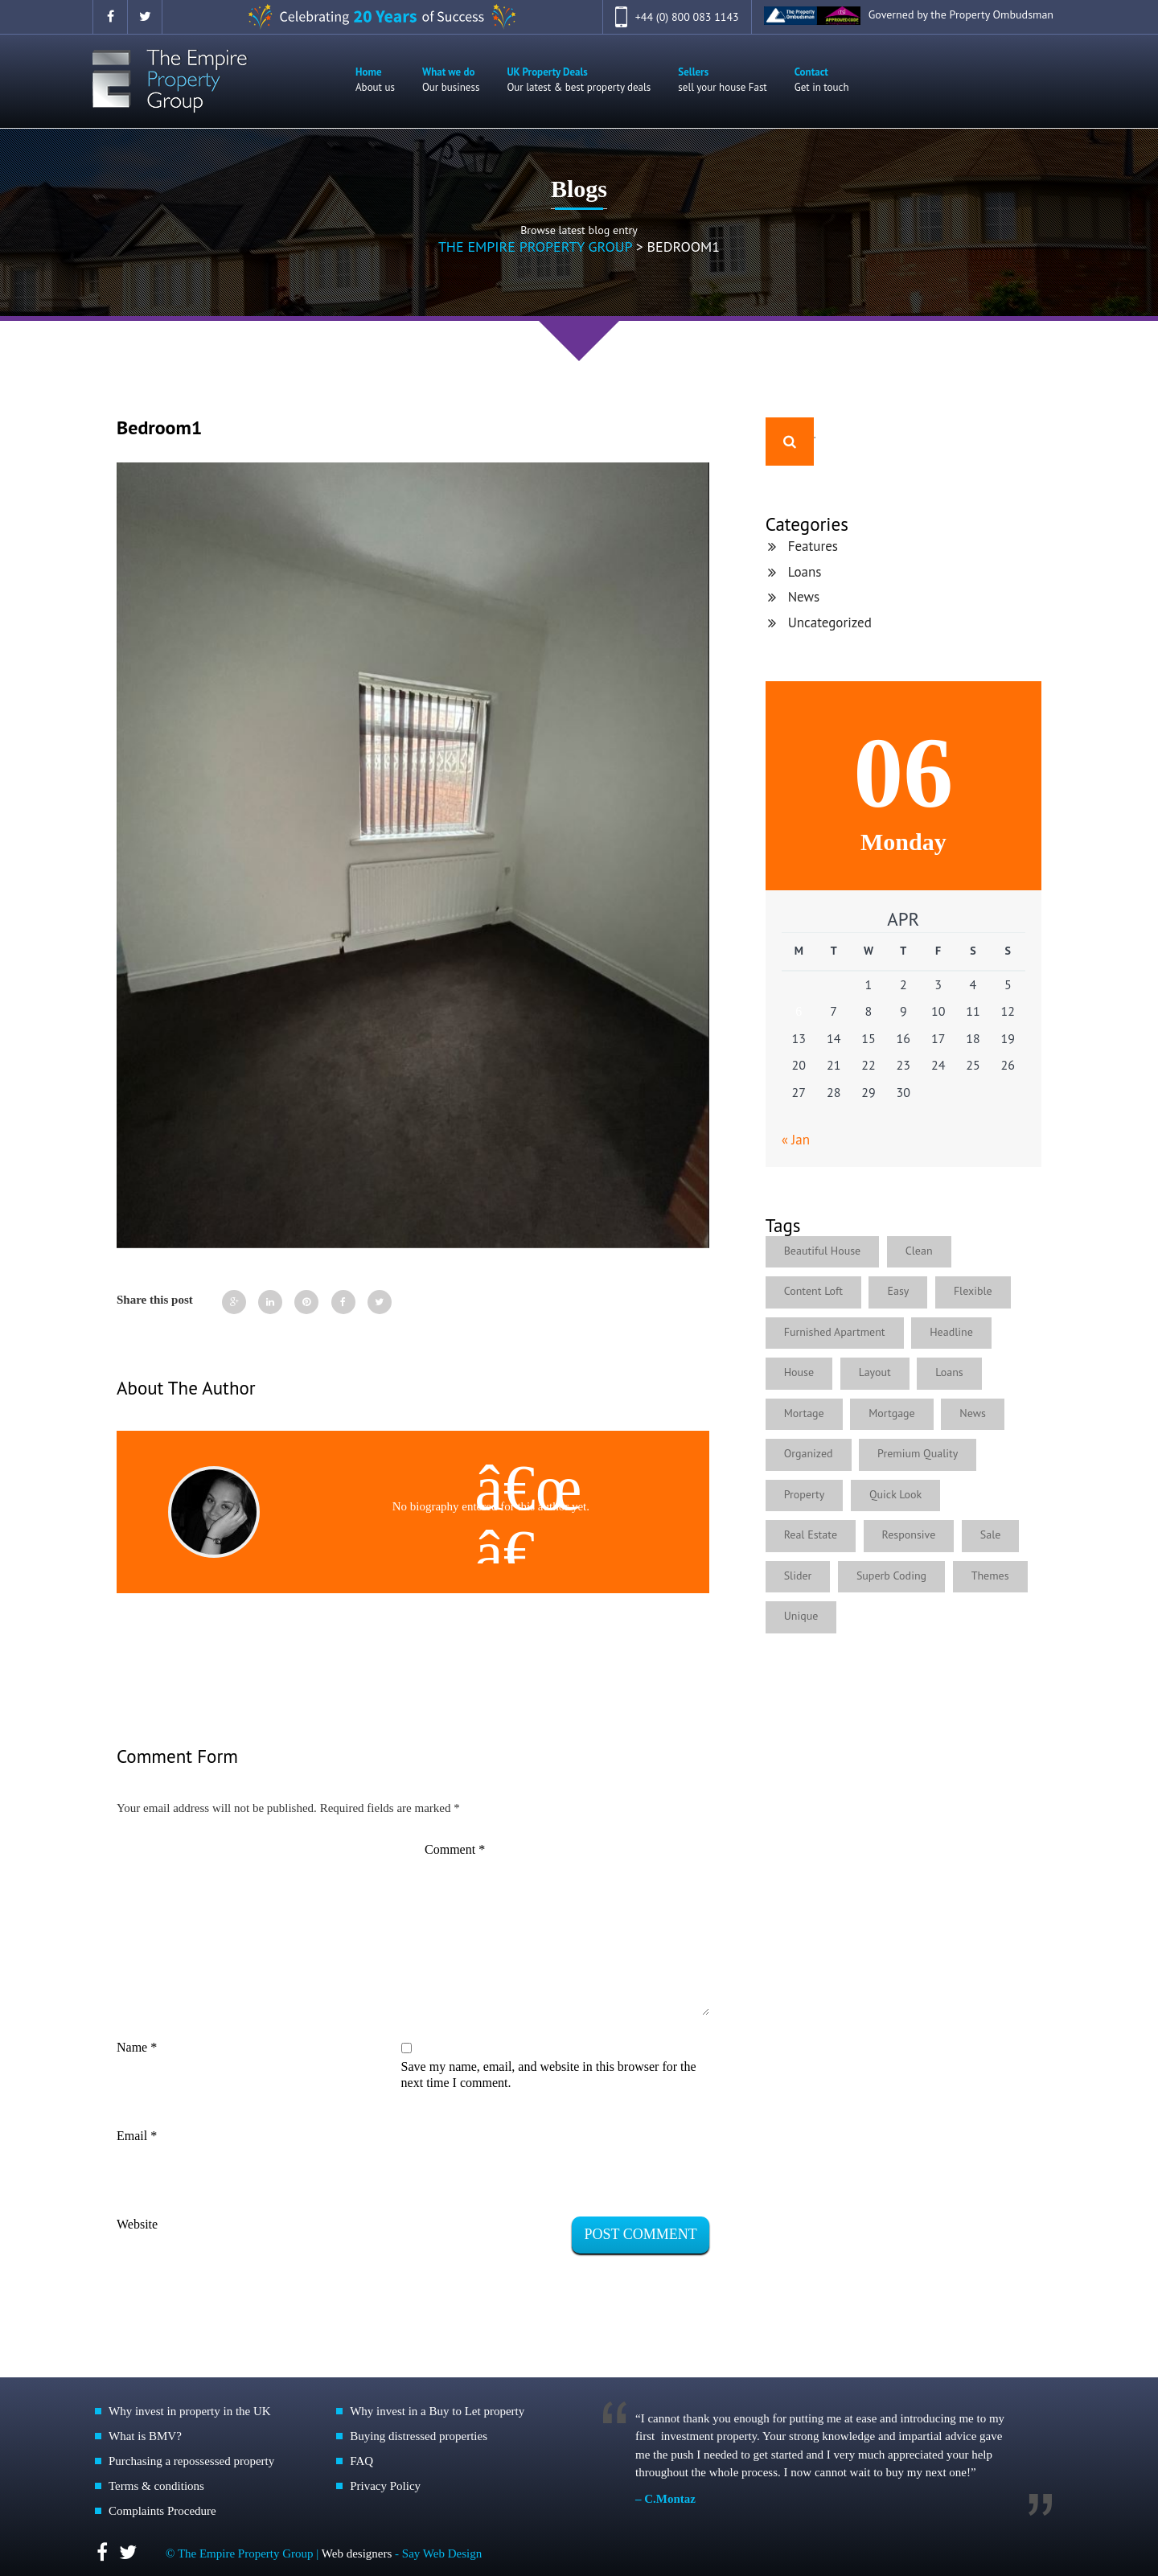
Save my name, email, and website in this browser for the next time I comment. (548, 2074)
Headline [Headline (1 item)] (951, 1332)
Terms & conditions (156, 2485)
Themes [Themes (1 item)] (990, 1575)
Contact (822, 80)
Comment (455, 1849)
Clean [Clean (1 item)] (919, 1250)
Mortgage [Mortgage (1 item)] (892, 1413)
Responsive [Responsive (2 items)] (909, 1534)
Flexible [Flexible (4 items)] (973, 1291)
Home (375, 80)
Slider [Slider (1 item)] (798, 1575)
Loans (805, 572)
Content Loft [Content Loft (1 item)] (813, 1291)
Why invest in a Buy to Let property (437, 2411)
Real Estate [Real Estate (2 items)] (810, 1534)
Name (137, 2047)
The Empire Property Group (535, 246)
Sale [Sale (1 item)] (990, 1534)
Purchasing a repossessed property (191, 2461)
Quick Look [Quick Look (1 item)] (895, 1494)
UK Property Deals (579, 80)
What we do (450, 80)
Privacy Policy (385, 2485)
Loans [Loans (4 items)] (949, 1372)
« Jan (796, 1139)
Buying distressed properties (418, 2436)
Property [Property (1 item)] (804, 1494)
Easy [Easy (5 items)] (899, 1291)
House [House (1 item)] (799, 1372)
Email (137, 2136)
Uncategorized (830, 622)
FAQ (361, 2461)
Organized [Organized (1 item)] (808, 1453)
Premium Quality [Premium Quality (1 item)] (917, 1453)
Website (137, 2224)
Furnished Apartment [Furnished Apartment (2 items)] (834, 1332)
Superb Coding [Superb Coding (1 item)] (891, 1575)
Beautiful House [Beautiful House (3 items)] (822, 1250)
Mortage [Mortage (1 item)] (804, 1413)
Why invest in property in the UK (190, 2411)
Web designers (358, 2553)
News (804, 597)
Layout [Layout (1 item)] (875, 1372)
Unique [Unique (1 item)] (801, 1615)
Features (813, 546)
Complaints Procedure (162, 2510)
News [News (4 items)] (973, 1413)
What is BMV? (145, 2436)
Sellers (722, 80)
